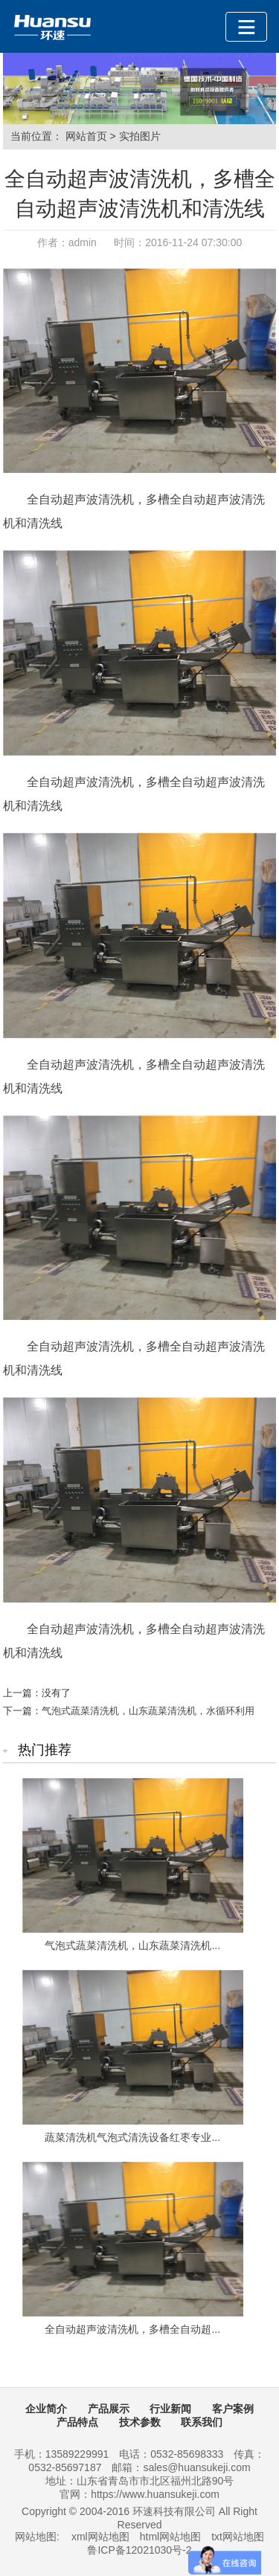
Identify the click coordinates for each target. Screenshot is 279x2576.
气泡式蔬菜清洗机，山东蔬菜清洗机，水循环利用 (148, 1710)
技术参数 (140, 2422)
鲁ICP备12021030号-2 (139, 2550)
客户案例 (233, 2409)
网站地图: (37, 2537)
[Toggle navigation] (246, 27)
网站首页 (86, 136)
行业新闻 (170, 2409)
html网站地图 (170, 2537)
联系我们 (201, 2422)
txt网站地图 (237, 2537)
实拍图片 (140, 136)
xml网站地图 (100, 2537)
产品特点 (77, 2422)
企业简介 (46, 2409)
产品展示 (108, 2409)
